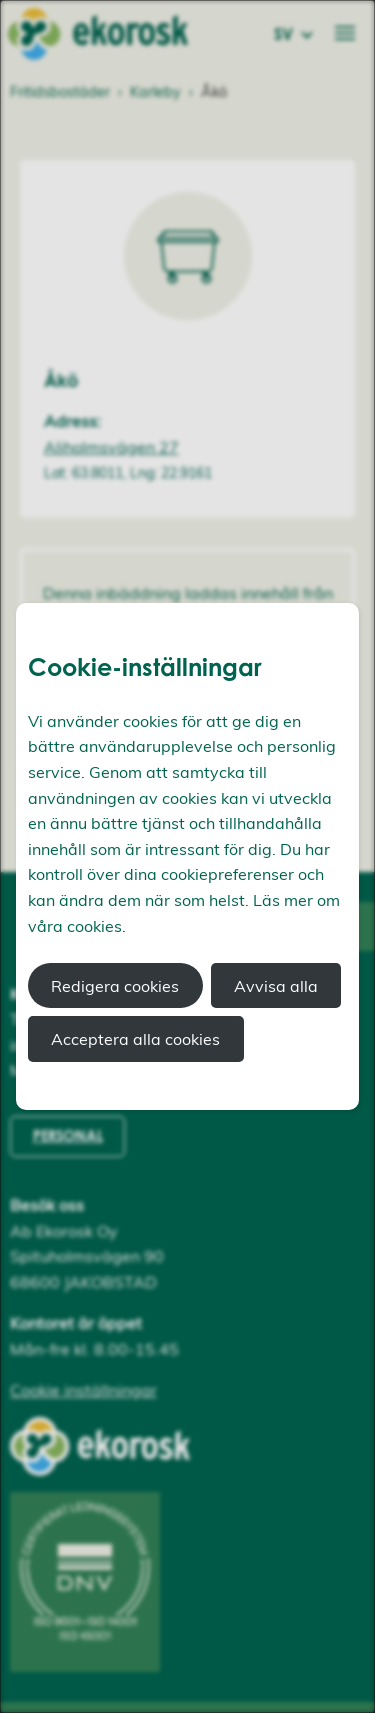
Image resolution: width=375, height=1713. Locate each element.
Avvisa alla (276, 986)
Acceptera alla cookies (135, 1039)
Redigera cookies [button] (115, 986)
